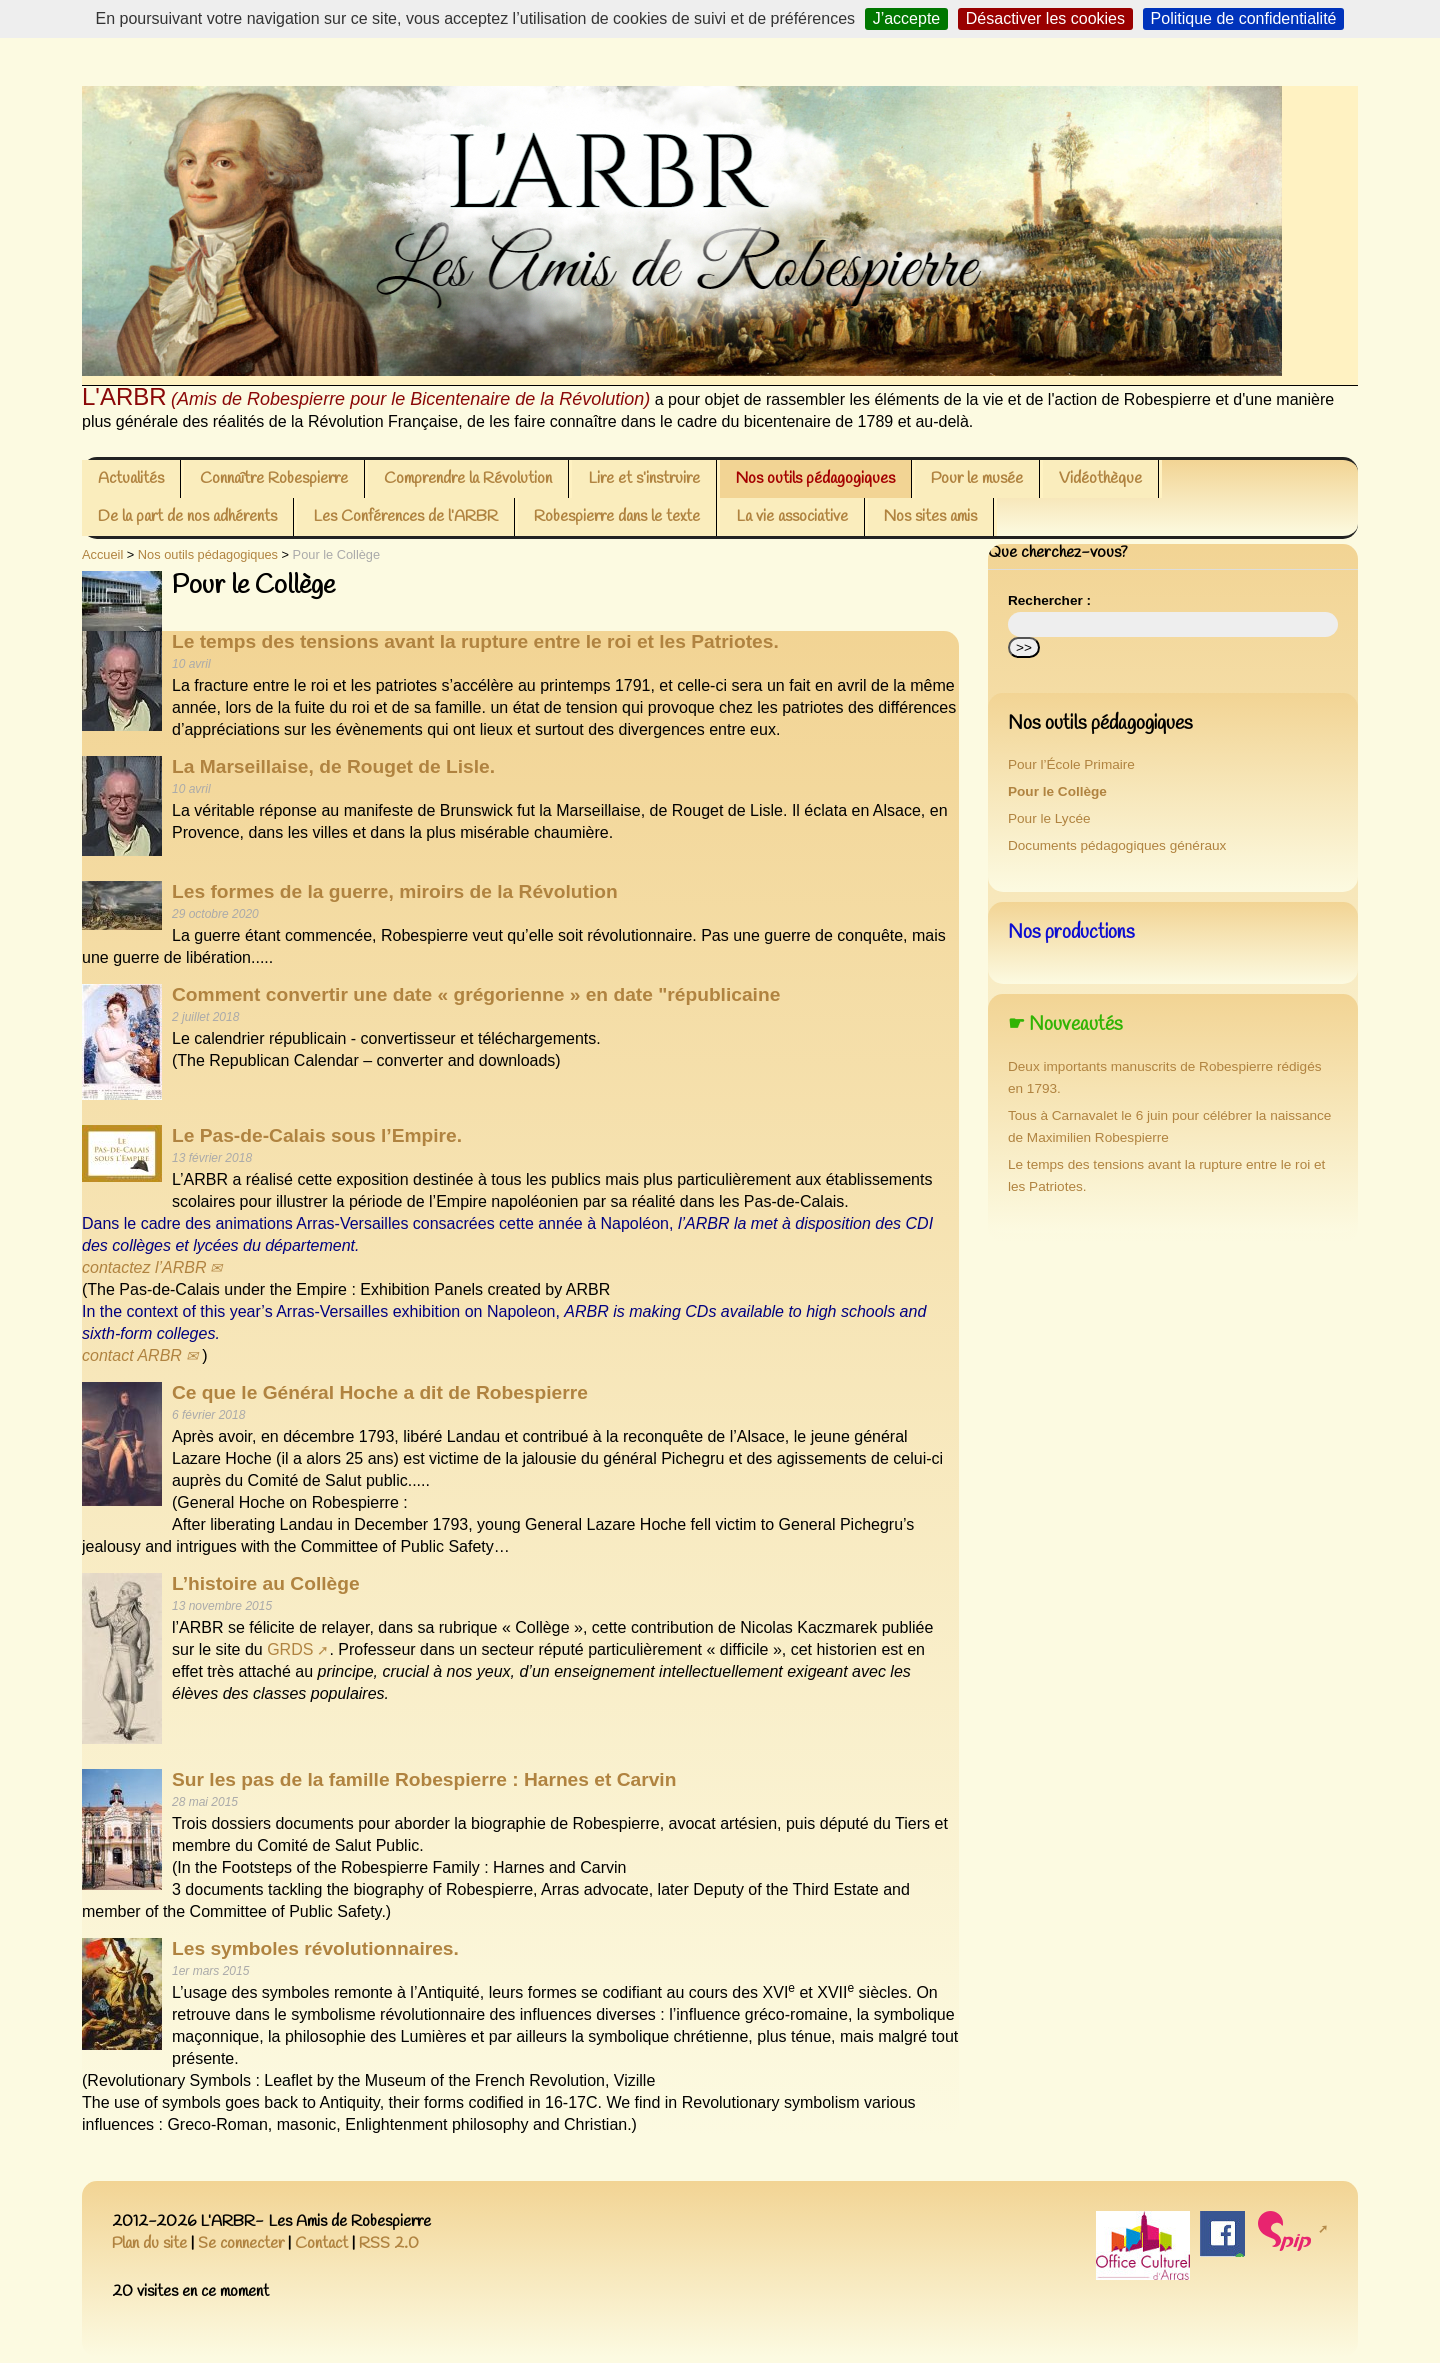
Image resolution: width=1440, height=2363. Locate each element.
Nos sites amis (930, 516)
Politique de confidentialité (1244, 18)
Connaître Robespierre (274, 478)
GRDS (290, 1649)
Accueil (102, 554)
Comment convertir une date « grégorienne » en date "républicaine (476, 994)
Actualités (131, 478)
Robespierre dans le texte (617, 516)
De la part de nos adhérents (187, 516)
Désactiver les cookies (1045, 18)
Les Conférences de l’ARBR (405, 516)
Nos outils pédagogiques (815, 478)
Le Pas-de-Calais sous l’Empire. (317, 1135)
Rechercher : (1049, 600)
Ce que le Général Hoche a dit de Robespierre (380, 1392)
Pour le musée (977, 478)
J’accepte (907, 18)
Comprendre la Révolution (468, 478)
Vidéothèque (1100, 478)
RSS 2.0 (389, 2243)
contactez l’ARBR (144, 1267)
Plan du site (149, 2243)
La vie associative (792, 516)
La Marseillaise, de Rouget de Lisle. (333, 766)
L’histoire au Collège (266, 1583)
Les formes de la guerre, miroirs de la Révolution (395, 891)
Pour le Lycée (1049, 818)
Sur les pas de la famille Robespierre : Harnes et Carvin (424, 1779)
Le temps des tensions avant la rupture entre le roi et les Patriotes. (475, 641)
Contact (321, 2243)
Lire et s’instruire (644, 478)
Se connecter (241, 2243)
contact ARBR (132, 1355)
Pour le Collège (1057, 791)
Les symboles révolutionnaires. (315, 1948)
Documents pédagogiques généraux (1117, 845)
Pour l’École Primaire (1071, 764)
